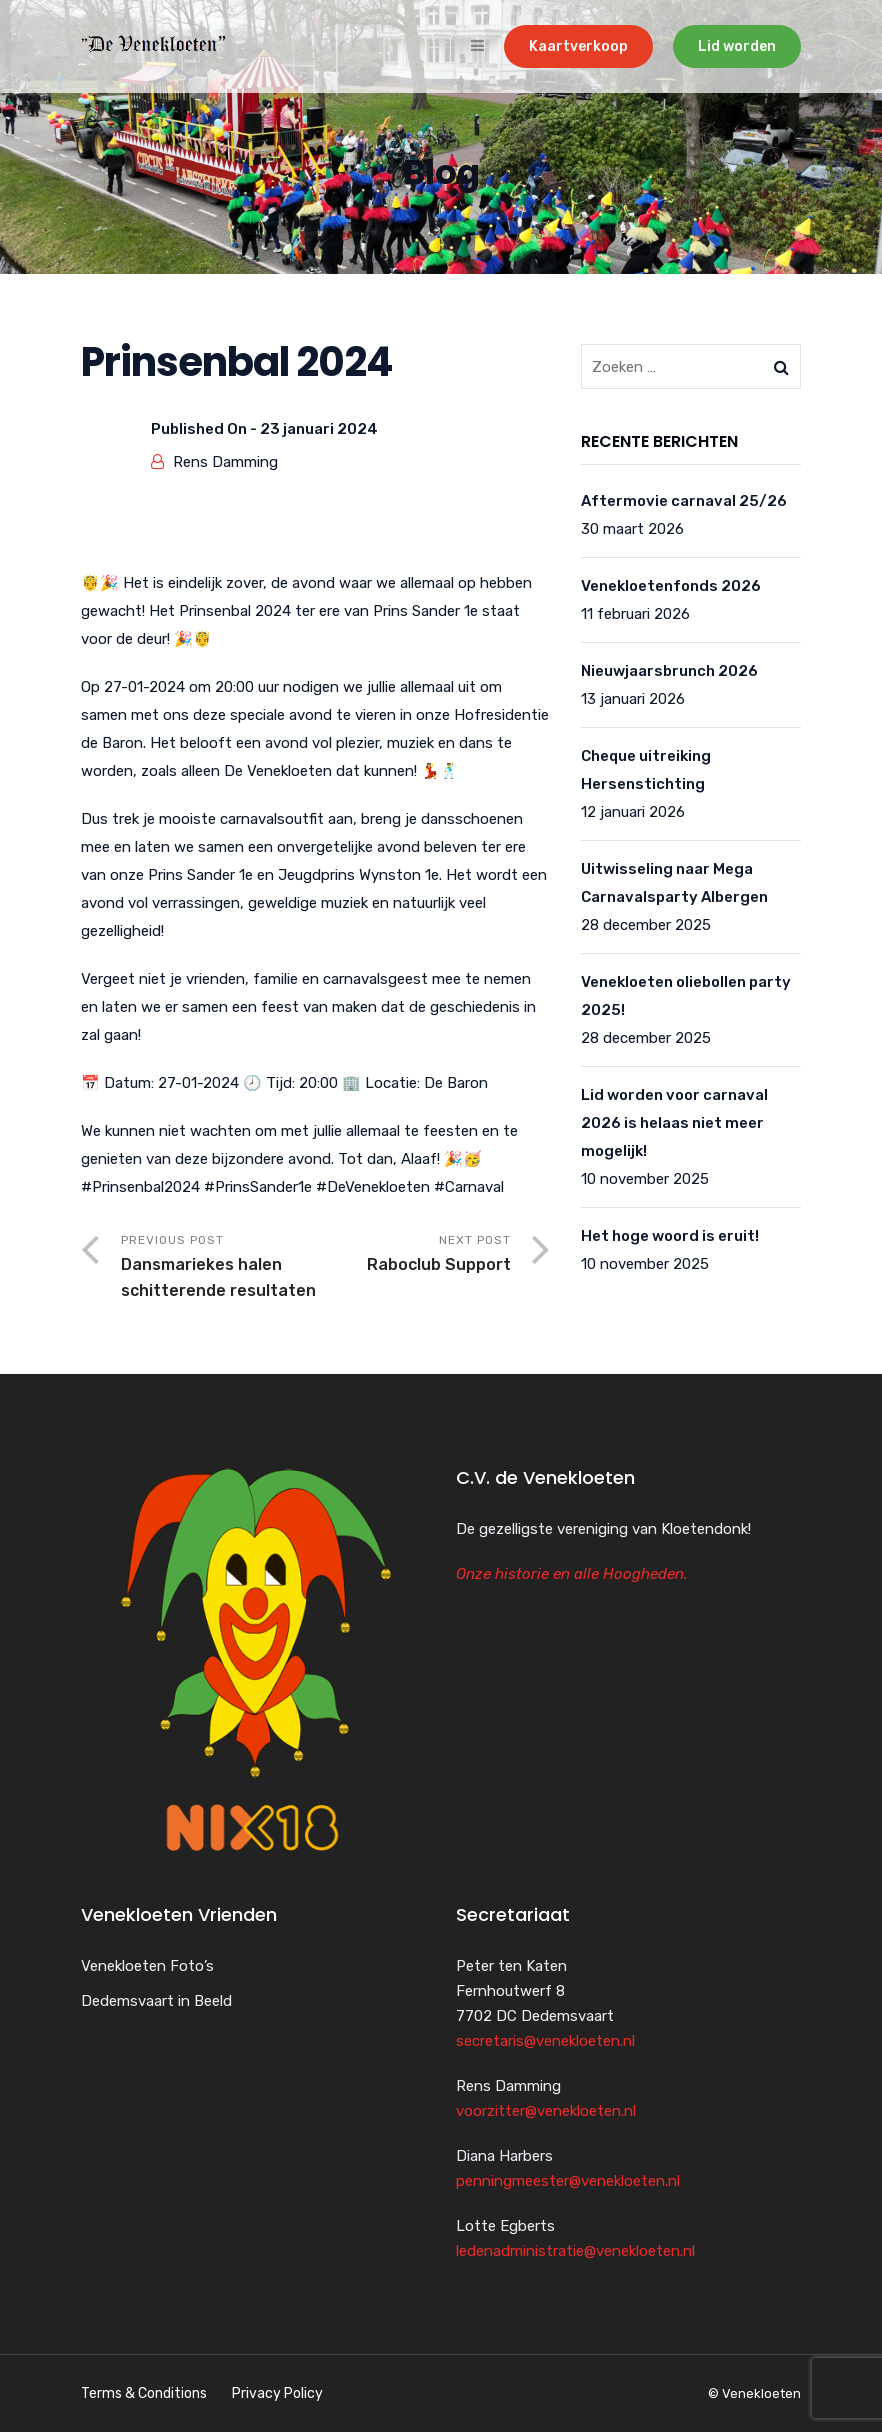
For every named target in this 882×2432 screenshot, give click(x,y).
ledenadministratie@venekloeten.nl (575, 2251)
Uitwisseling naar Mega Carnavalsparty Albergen (674, 883)
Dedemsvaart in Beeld (156, 2001)
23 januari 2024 (319, 429)
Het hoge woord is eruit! (670, 1236)
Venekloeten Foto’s (147, 1966)
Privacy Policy (277, 2393)
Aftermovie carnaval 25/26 (684, 501)
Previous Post (218, 1268)
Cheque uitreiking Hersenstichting (646, 770)
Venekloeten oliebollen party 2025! (686, 996)
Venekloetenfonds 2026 (671, 586)
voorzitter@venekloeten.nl (546, 2111)
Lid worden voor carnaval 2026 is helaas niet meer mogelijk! (674, 1123)
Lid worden (737, 46)
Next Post (413, 1255)
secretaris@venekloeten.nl (545, 2041)
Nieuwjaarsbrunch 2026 (669, 671)
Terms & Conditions (144, 2393)
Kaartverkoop (578, 46)
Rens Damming (225, 462)
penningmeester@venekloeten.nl (568, 2181)
